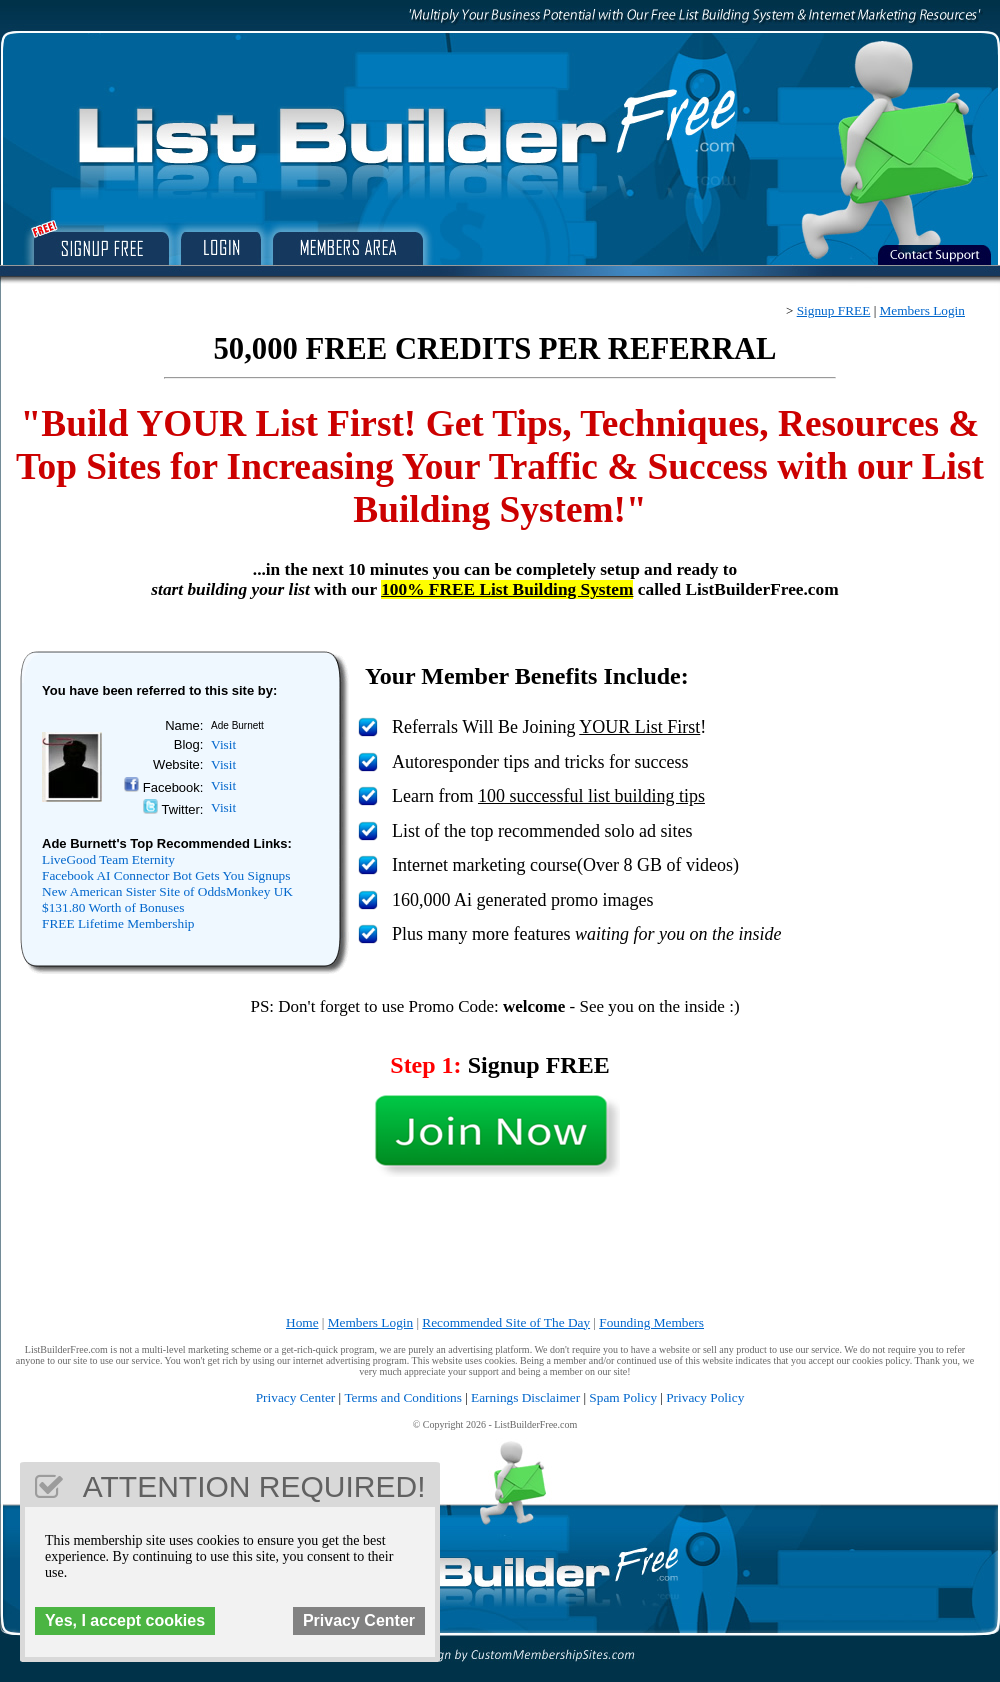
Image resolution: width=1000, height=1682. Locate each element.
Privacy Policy (705, 1397)
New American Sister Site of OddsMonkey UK (167, 891)
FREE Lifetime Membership (118, 923)
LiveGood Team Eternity (108, 859)
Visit (223, 744)
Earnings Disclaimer (525, 1397)
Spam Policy (623, 1397)
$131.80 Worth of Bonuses (113, 907)
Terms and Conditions (403, 1397)
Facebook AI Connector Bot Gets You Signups (166, 875)
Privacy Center (296, 1397)
